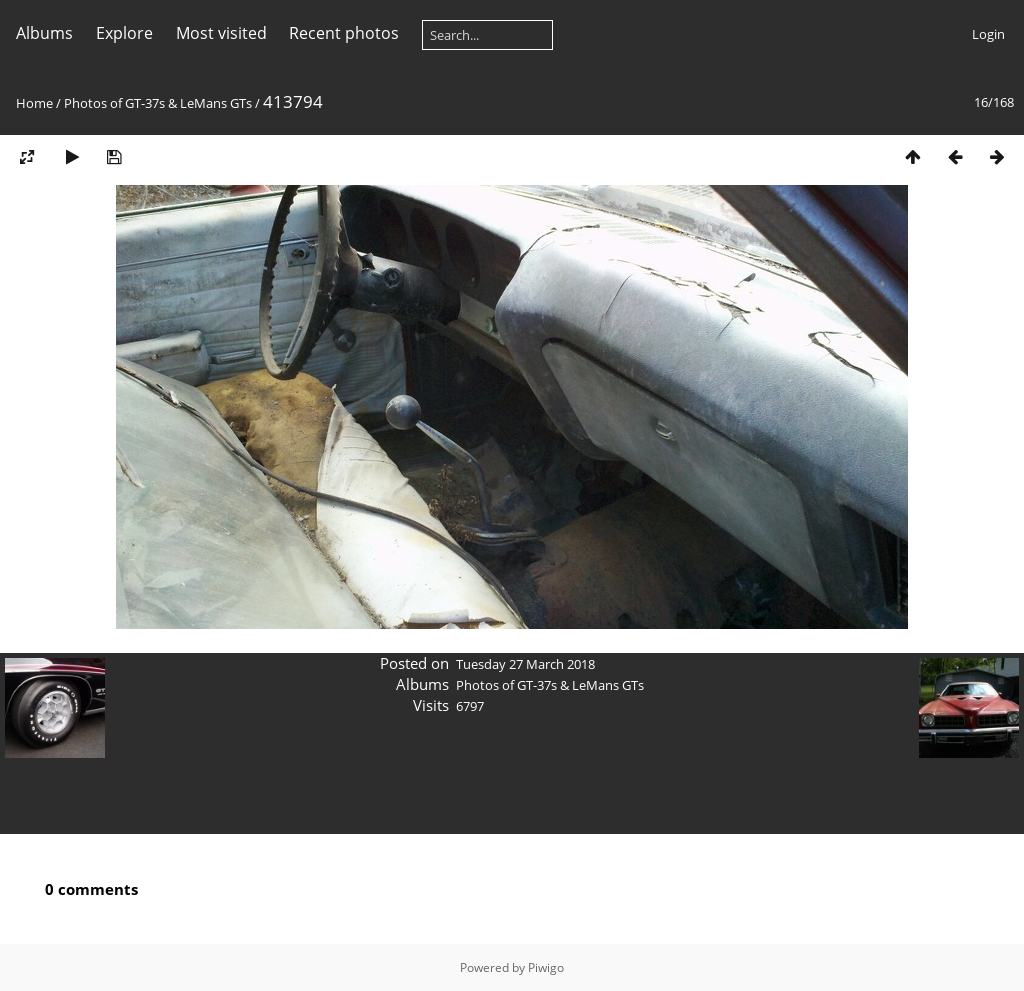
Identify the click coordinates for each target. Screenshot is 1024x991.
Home (34, 103)
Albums (44, 33)
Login (988, 34)
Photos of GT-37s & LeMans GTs (158, 103)
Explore (124, 33)
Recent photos (344, 33)
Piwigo (546, 967)
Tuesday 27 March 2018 (525, 664)
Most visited (221, 33)
